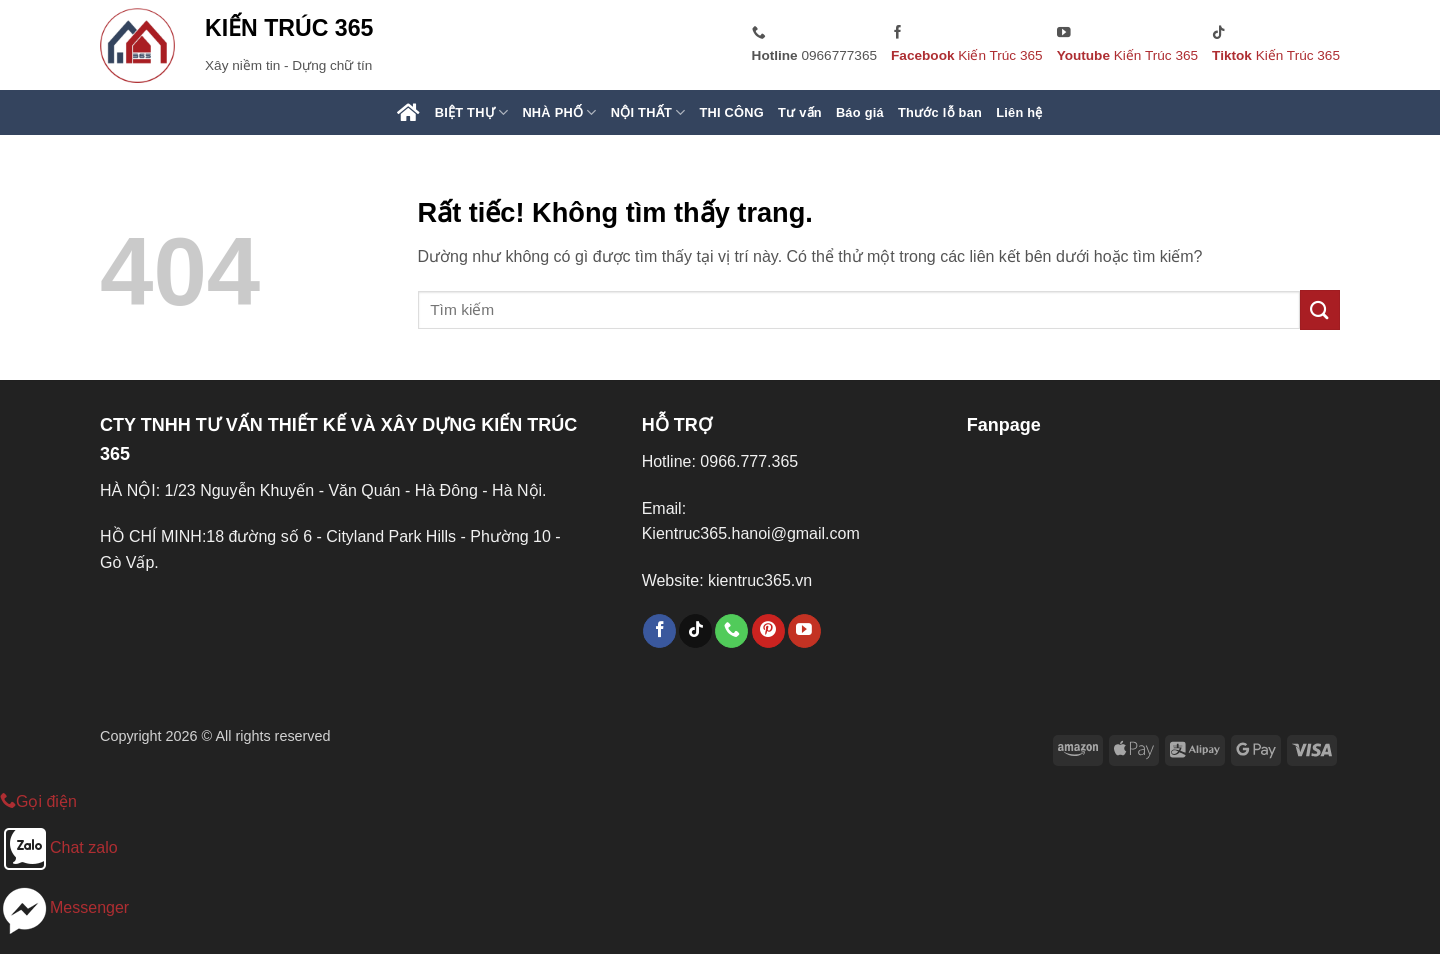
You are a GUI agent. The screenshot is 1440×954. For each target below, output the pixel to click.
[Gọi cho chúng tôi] (731, 631)
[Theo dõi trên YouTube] (804, 631)
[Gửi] (1320, 309)
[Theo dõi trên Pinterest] (768, 631)
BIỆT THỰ (472, 112)
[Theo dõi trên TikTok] (695, 631)
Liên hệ (1019, 112)
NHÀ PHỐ (559, 112)
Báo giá (860, 112)
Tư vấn (800, 112)
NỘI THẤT (648, 112)
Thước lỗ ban (940, 112)
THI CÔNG (731, 112)
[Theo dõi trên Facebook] (659, 631)
